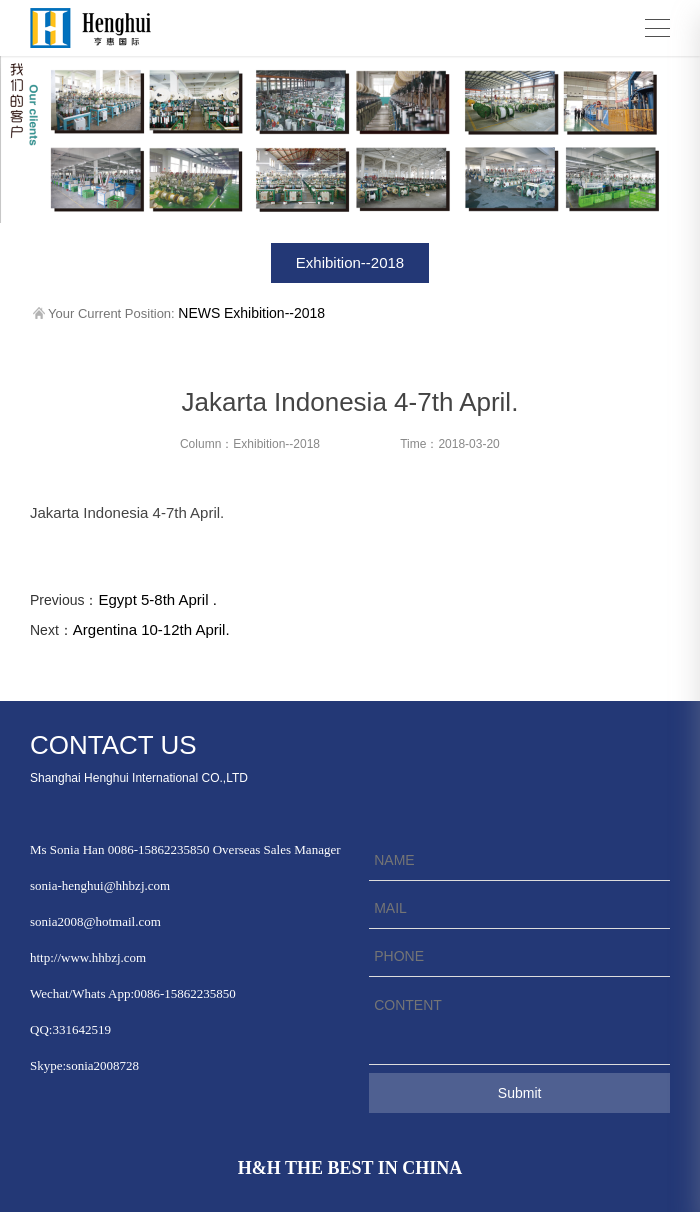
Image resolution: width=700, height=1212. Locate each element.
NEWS (199, 313)
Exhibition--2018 (350, 262)
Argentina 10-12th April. (151, 629)
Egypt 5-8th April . (157, 599)
